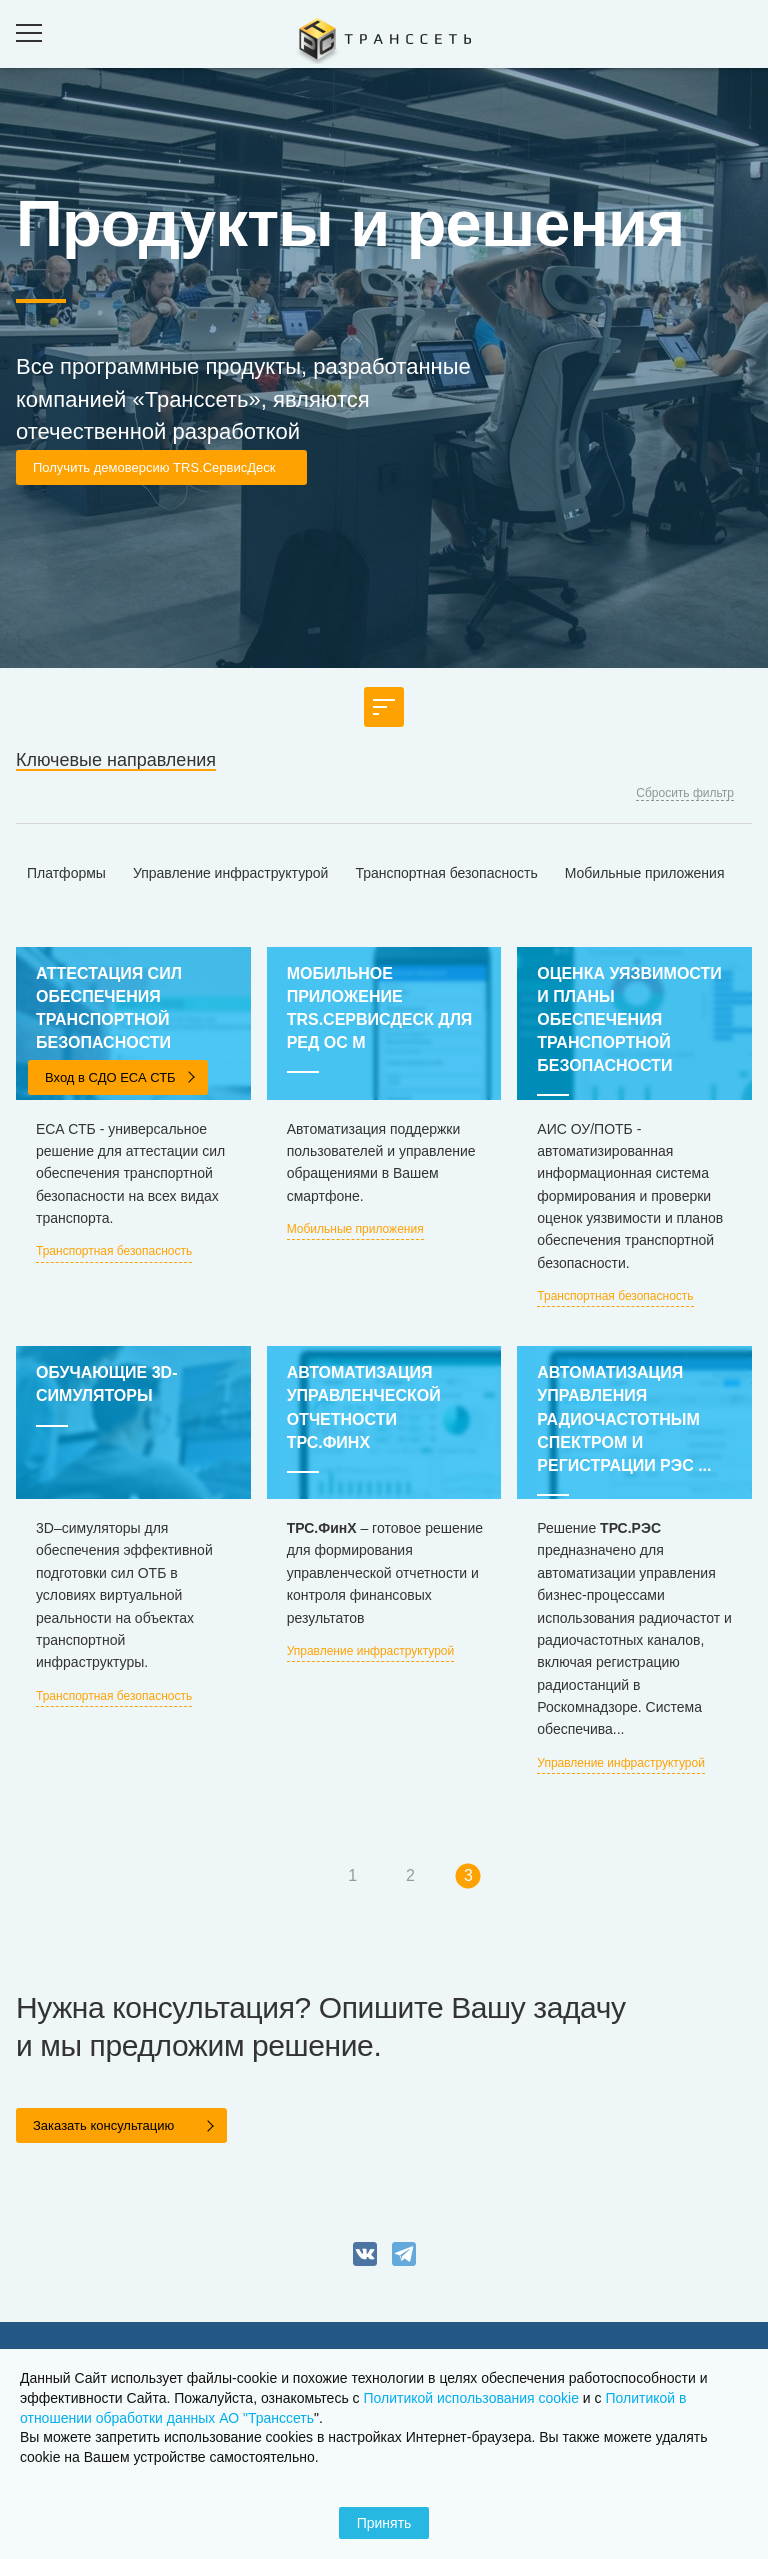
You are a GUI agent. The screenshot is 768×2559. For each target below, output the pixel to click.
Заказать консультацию (103, 2125)
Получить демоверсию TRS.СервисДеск (154, 467)
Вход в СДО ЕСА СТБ (110, 1077)
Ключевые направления (116, 760)
